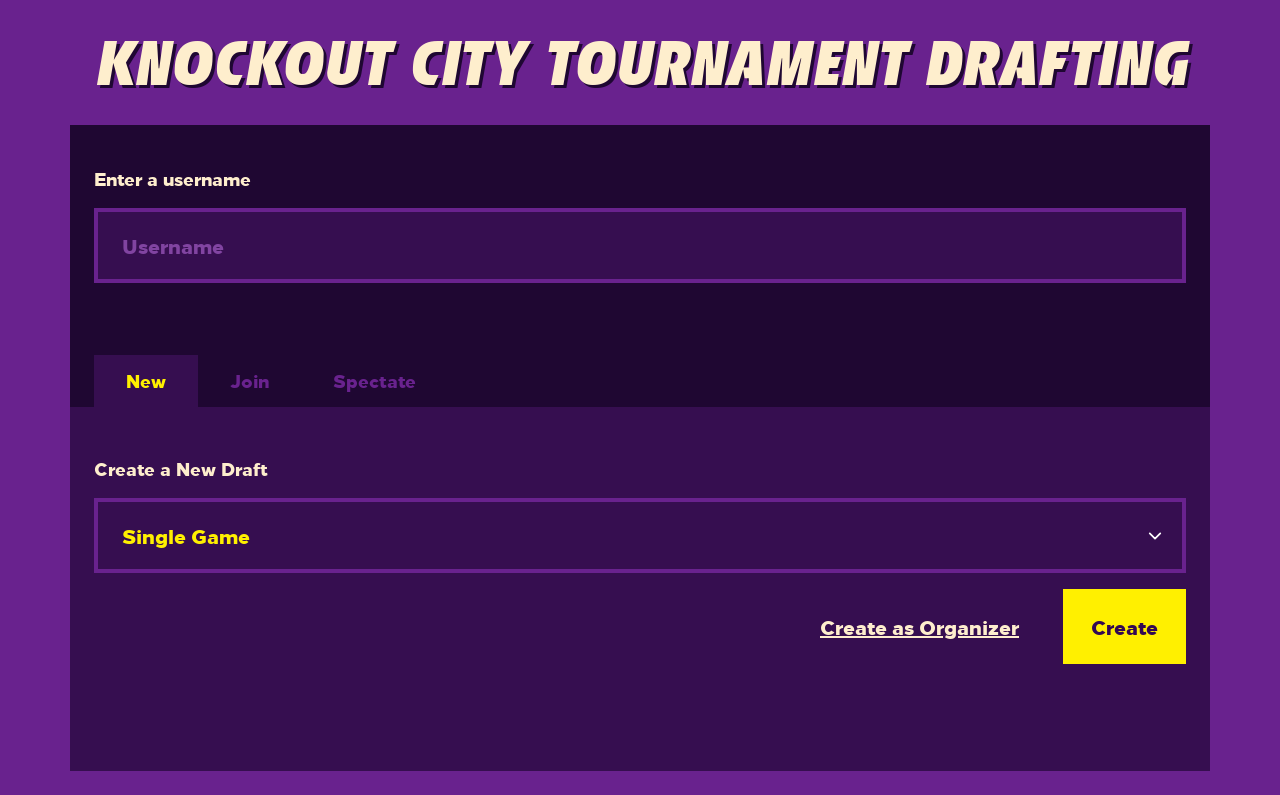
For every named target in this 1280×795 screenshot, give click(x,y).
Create (1124, 626)
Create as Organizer (919, 626)
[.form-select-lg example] (640, 535)
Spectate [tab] (374, 380)
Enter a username (172, 178)
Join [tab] (249, 380)
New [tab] (146, 380)
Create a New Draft (181, 468)
